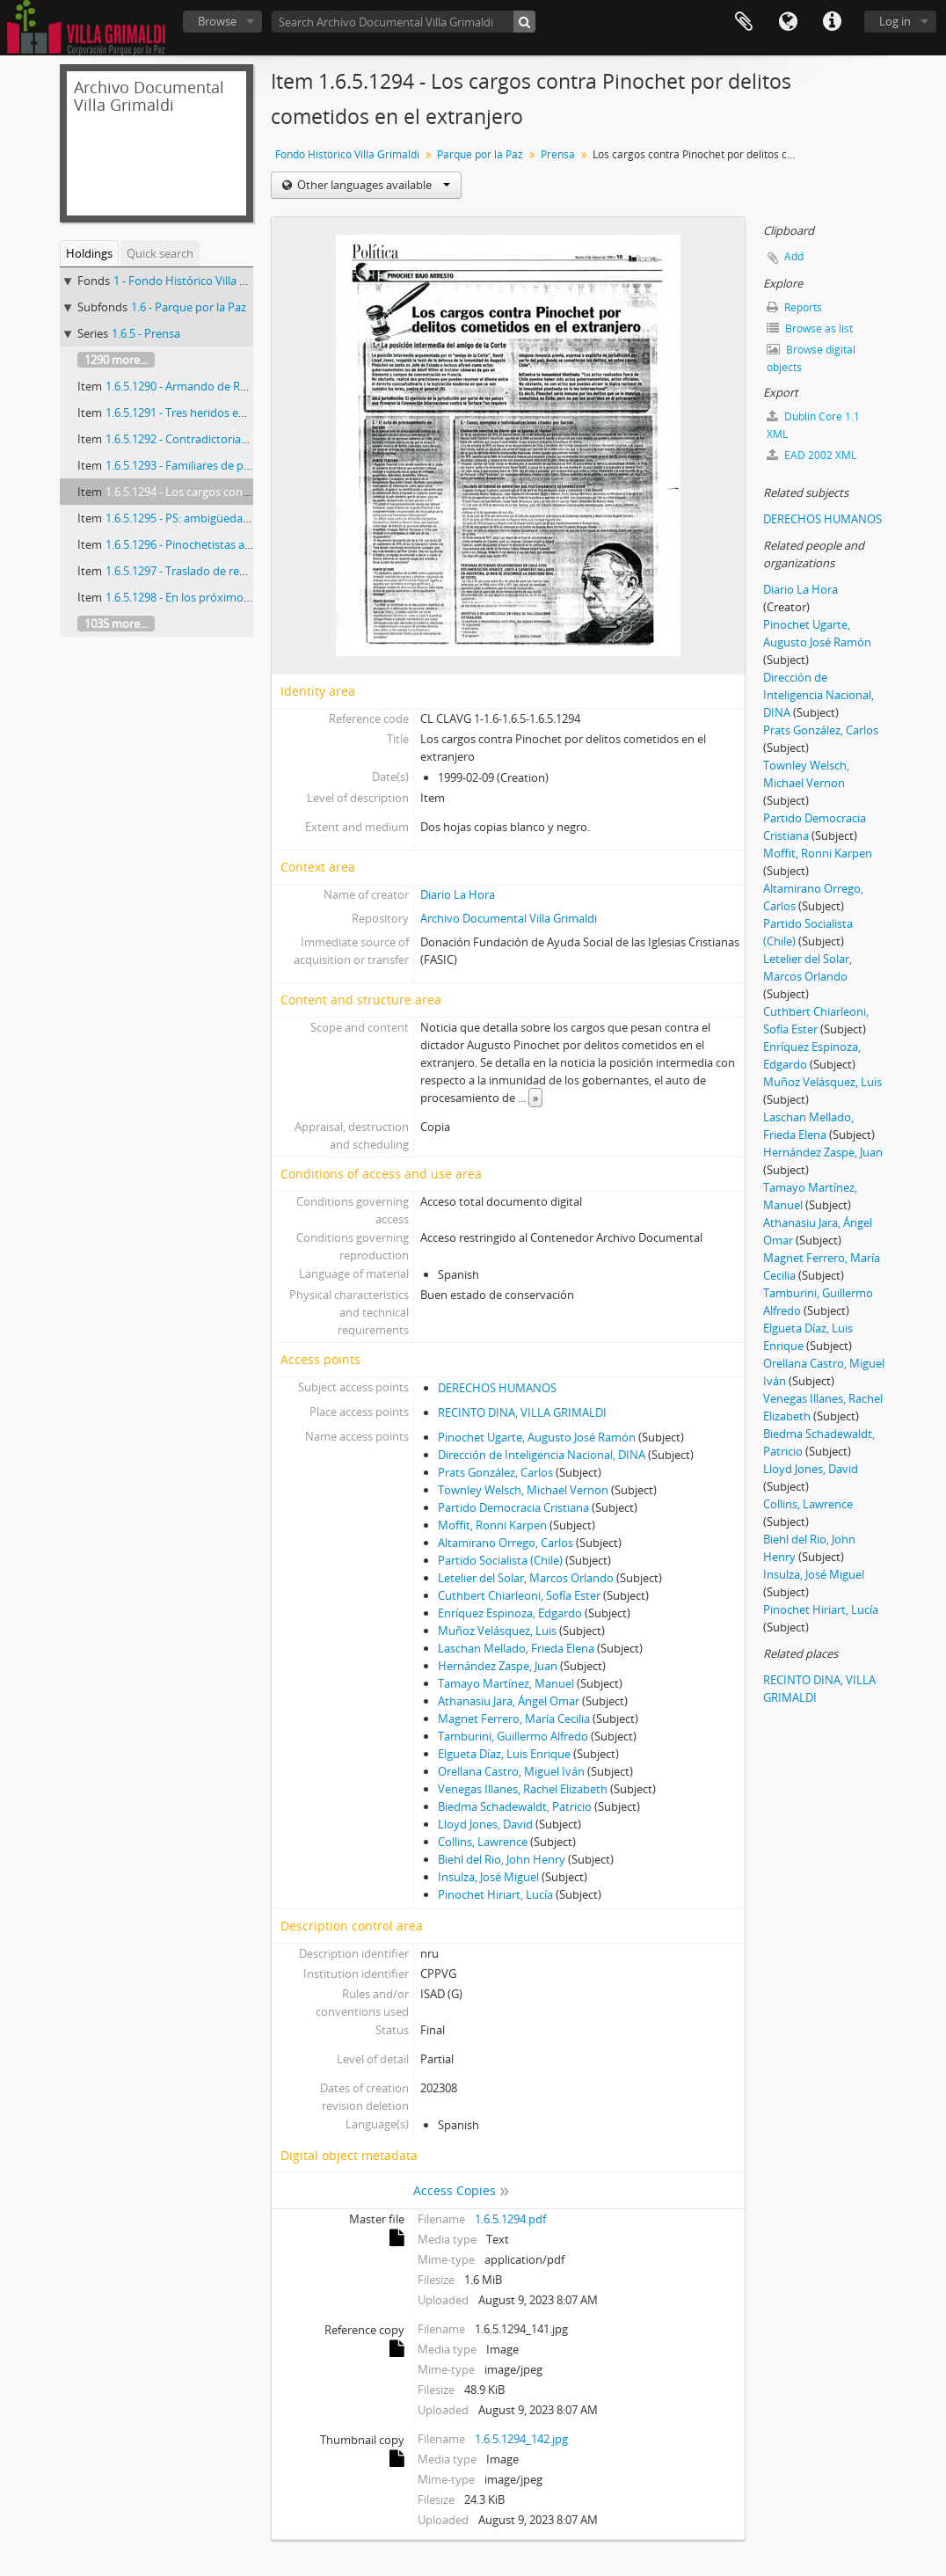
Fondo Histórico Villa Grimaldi (347, 154)
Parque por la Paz (480, 154)
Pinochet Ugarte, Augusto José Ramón (537, 1437)
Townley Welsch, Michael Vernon (523, 1490)
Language (788, 22)
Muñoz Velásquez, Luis (497, 1630)
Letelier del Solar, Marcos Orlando (526, 1578)
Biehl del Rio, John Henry (501, 1859)
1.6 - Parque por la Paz (188, 307)
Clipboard (744, 22)
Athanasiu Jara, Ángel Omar (508, 1701)
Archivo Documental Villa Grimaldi (508, 918)
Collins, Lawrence (483, 1842)
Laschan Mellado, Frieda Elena (516, 1648)
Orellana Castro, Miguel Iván (511, 1771)
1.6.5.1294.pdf (510, 2219)
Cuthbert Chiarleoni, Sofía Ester (519, 1595)
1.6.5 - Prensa (146, 333)
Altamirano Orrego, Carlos (505, 1543)
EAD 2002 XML (811, 455)
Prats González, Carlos (495, 1472)
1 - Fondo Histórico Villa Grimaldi (198, 280)
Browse (217, 21)
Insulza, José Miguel (488, 1877)
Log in (895, 21)
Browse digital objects (811, 358)
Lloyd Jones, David (485, 1824)
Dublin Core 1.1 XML (813, 425)
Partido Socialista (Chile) (500, 1560)
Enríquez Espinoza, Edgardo (510, 1613)
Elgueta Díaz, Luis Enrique (504, 1754)
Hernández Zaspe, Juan (497, 1666)
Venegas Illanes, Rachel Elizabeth (523, 1789)
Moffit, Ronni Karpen (492, 1525)
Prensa (558, 154)
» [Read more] (535, 1098)
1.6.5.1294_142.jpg (521, 2439)
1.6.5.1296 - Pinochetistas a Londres (198, 544)
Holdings (89, 253)
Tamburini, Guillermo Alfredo (513, 1736)
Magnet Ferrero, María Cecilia (514, 1718)
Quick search (160, 253)
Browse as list (810, 328)
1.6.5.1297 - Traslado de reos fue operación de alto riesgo (252, 571)
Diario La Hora (457, 894)
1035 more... (116, 623)
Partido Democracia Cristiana (513, 1507)
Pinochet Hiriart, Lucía (495, 1894)
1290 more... (116, 360)
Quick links (832, 22)
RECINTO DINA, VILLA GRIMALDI (522, 1412)
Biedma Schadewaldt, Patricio (515, 1806)
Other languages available (372, 185)
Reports (794, 307)
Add (794, 256)
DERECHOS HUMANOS (497, 1388)
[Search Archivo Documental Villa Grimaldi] (403, 22)
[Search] (524, 22)
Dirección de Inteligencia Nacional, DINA (541, 1455)
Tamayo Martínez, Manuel (506, 1683)
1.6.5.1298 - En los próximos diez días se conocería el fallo (253, 597)
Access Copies (454, 2190)
